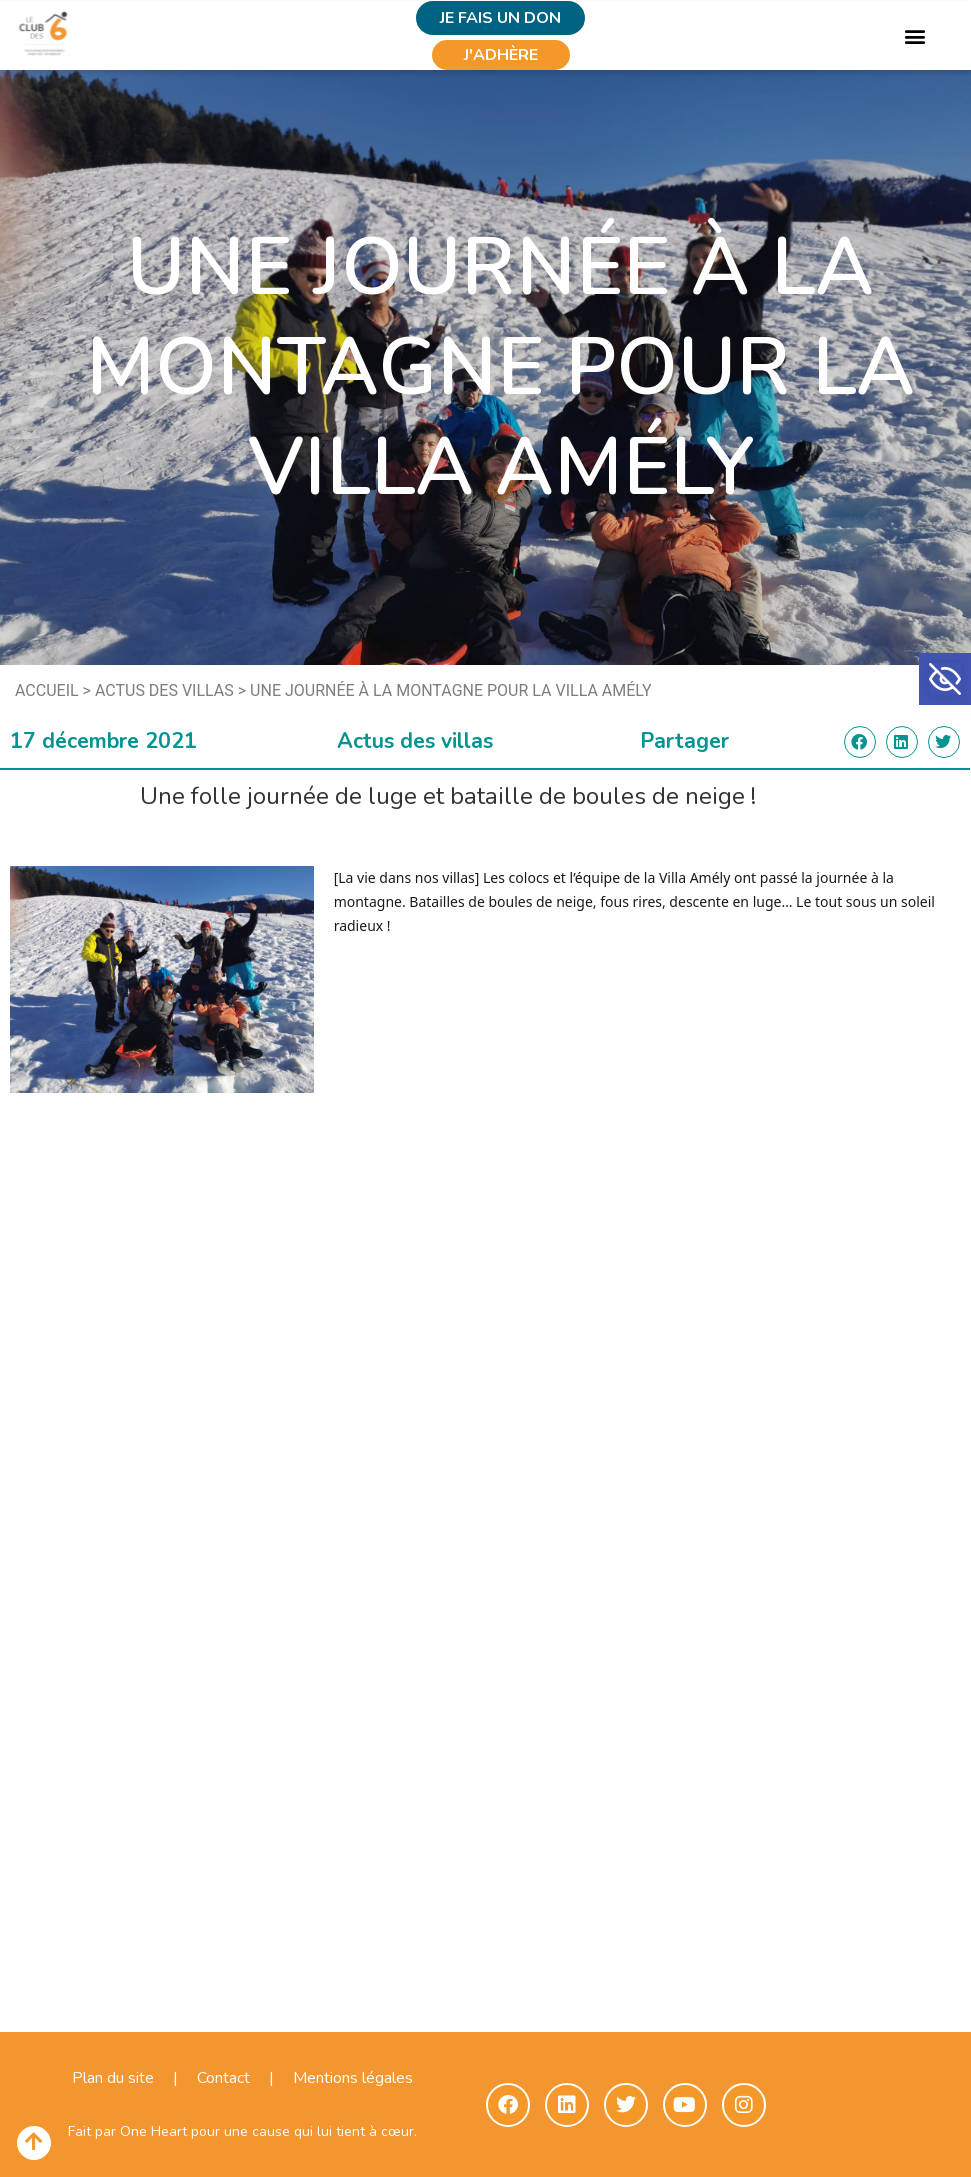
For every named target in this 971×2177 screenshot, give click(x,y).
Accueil (47, 690)
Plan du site (113, 2078)
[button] (945, 679)
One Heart (153, 2131)
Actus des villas (164, 690)
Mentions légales (353, 2078)
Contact (223, 2078)
